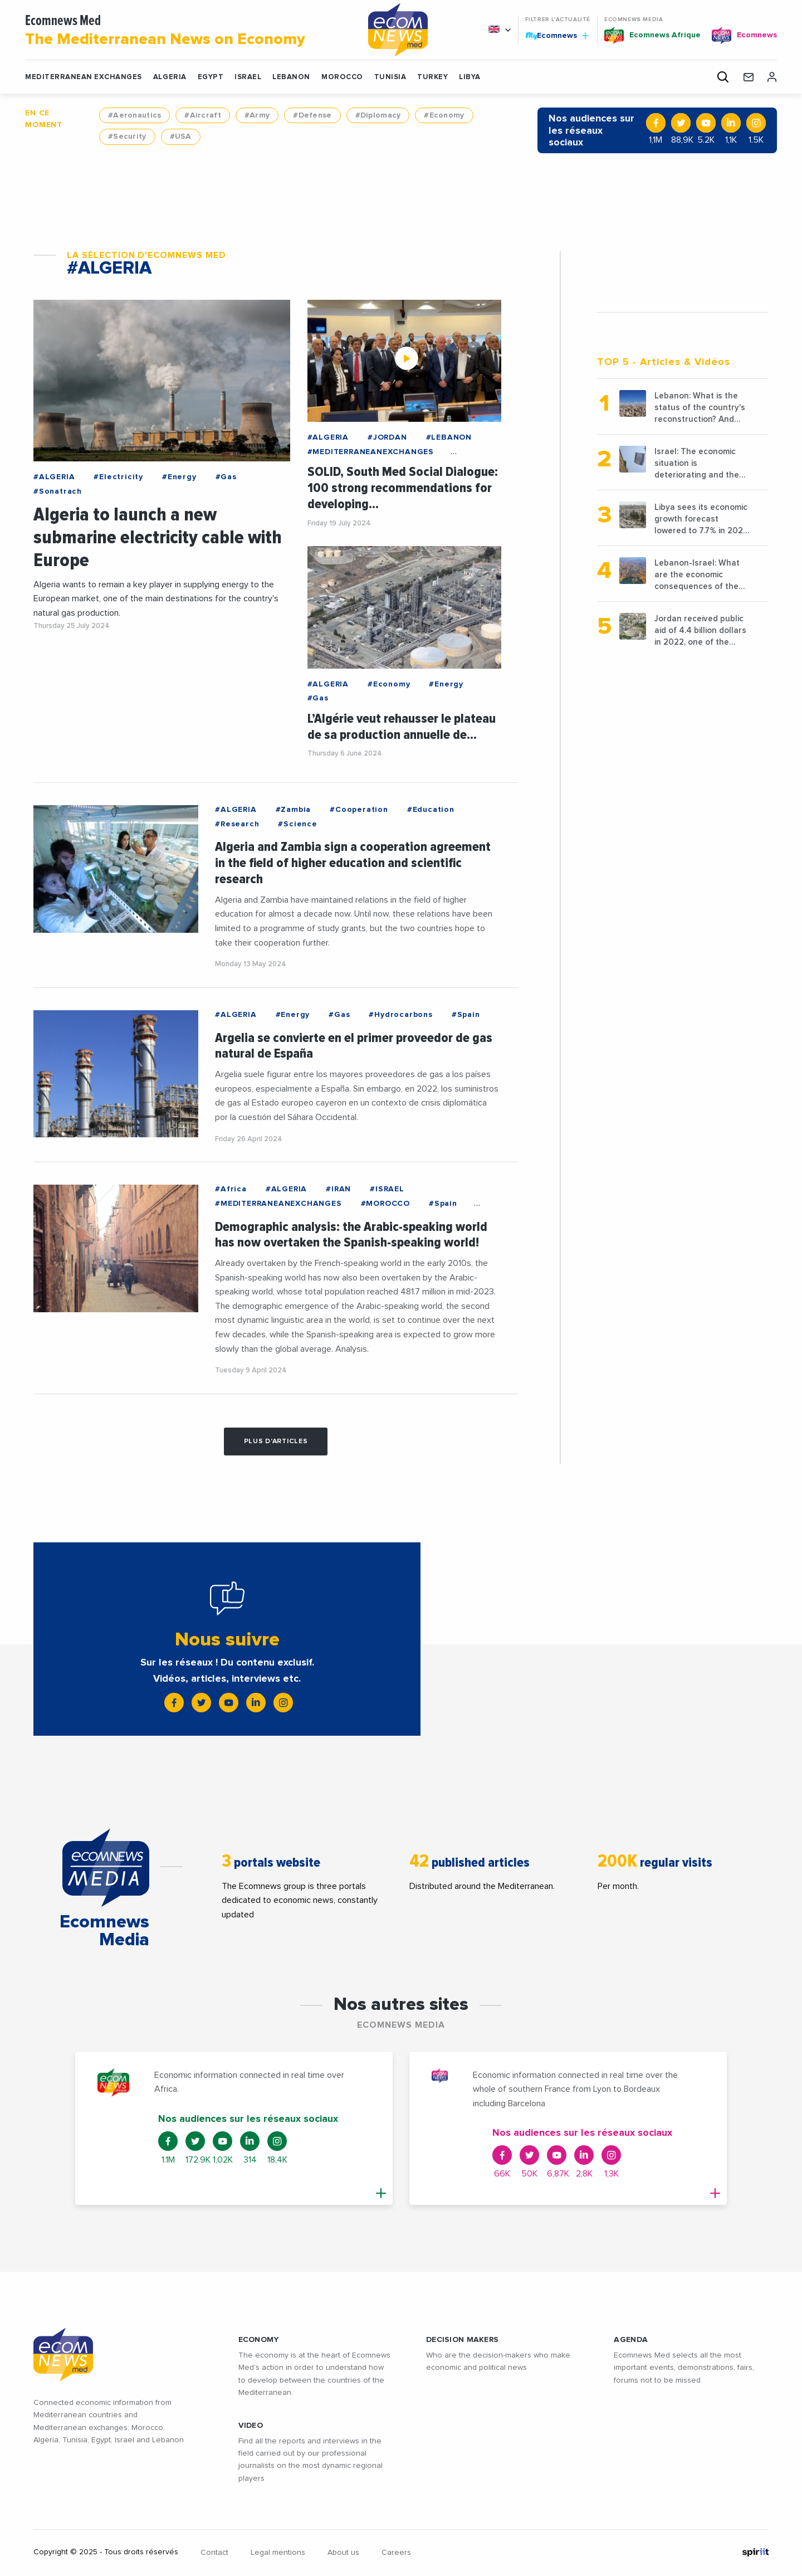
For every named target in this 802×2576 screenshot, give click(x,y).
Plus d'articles (276, 1441)
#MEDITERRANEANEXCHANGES (370, 452)
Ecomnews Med (183, 31)
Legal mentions (278, 2552)
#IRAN (338, 1189)
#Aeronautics (134, 115)
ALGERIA (170, 77)
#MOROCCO (385, 1203)
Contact (214, 2552)
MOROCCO (342, 77)
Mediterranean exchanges (83, 77)
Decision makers (462, 2340)
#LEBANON (449, 437)
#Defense (312, 115)
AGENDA (631, 2340)
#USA (181, 136)
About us (343, 2552)
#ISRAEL (387, 1189)
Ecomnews (557, 35)
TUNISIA (390, 77)
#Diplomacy (378, 115)
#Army (257, 115)
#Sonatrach (57, 491)
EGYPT (211, 77)
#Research (237, 824)
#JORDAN (387, 437)
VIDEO (250, 2425)
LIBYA (470, 77)
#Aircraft (202, 115)
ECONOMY (258, 2340)
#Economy (444, 115)
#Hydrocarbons (400, 1015)
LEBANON (291, 77)
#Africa (231, 1189)
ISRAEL (247, 77)
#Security (127, 136)
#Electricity (118, 477)
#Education (430, 810)
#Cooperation (359, 810)
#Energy (179, 477)
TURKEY (432, 77)
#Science (297, 824)
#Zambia (293, 810)
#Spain (466, 1015)
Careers (396, 2552)
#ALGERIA (54, 477)
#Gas (226, 477)
